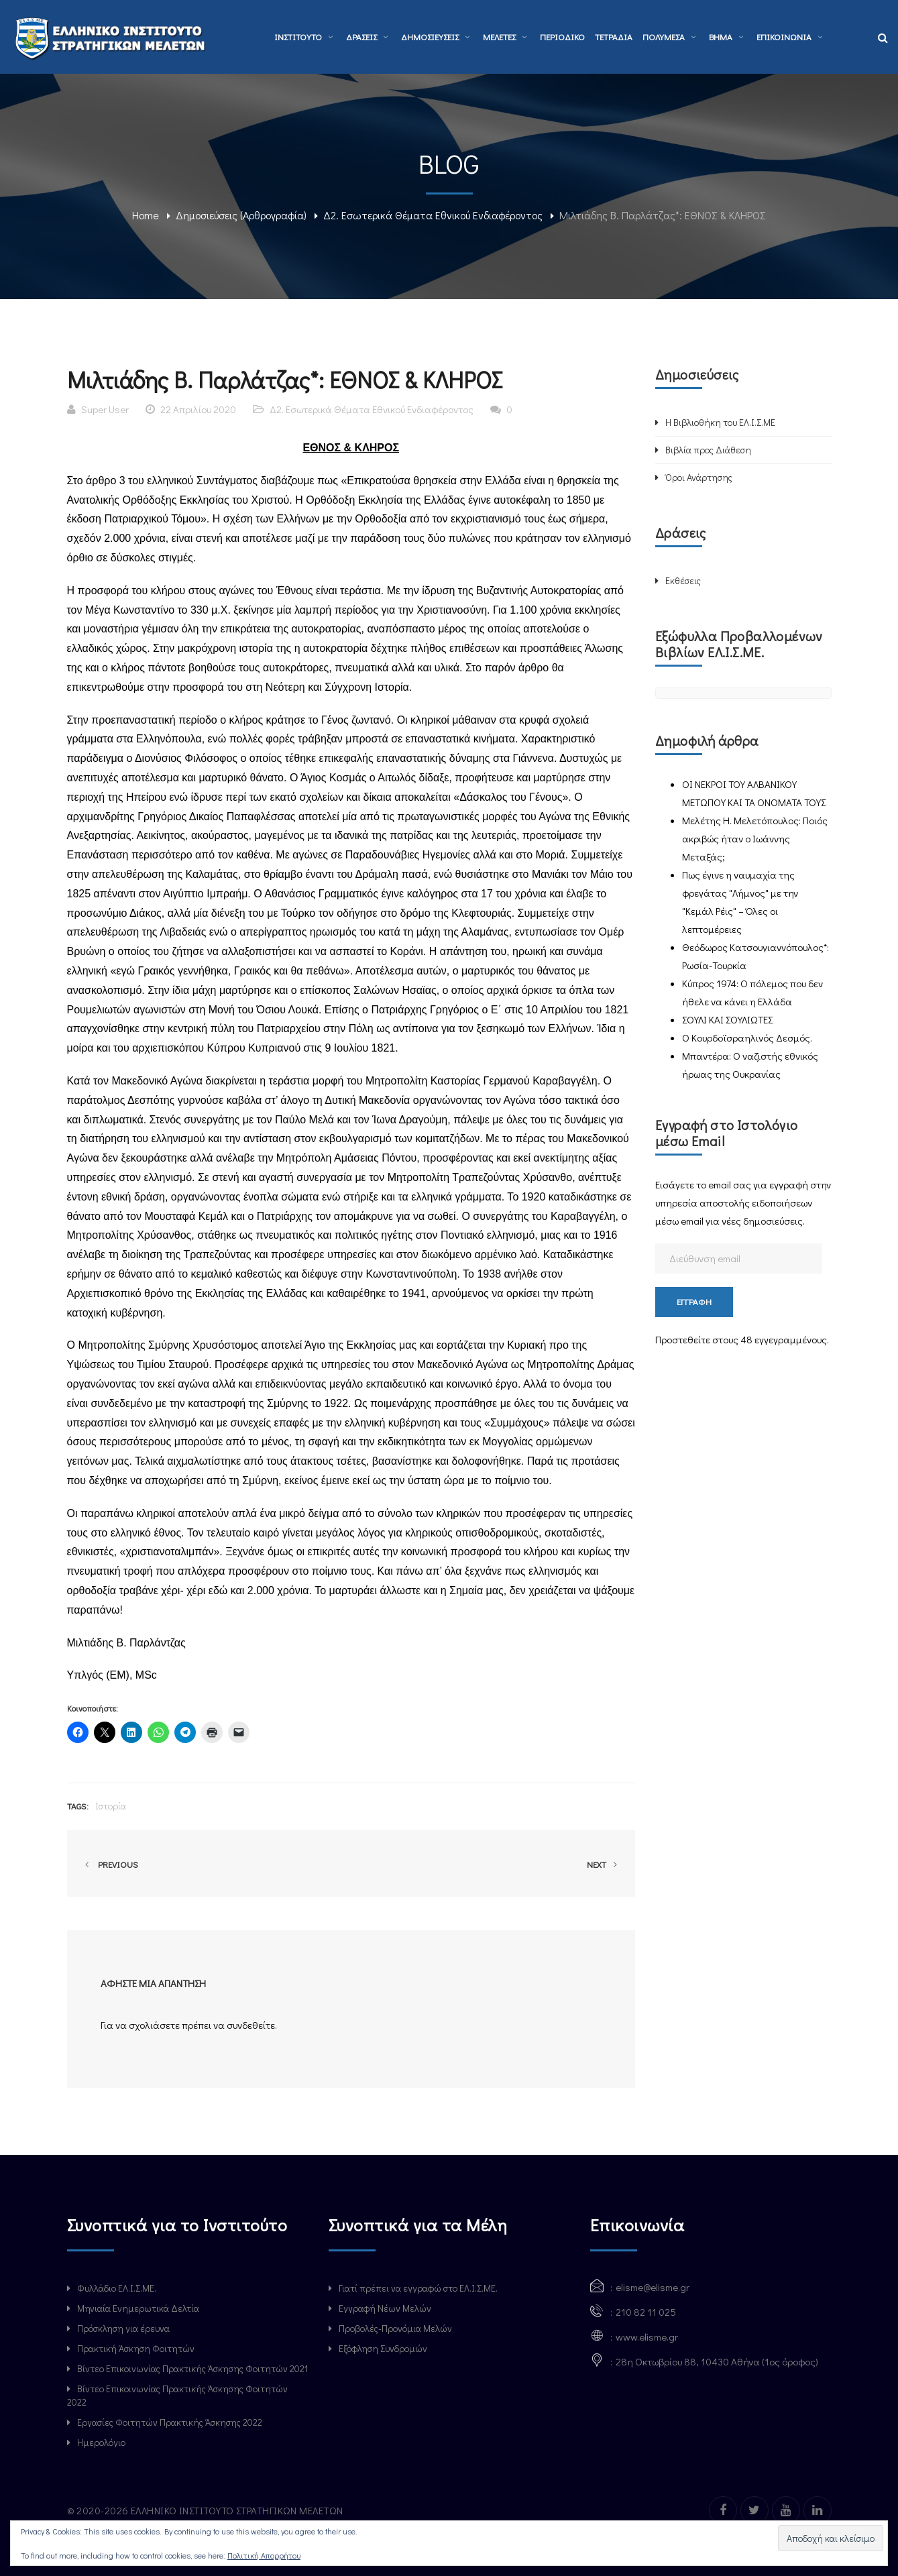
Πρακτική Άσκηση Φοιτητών (135, 2348)
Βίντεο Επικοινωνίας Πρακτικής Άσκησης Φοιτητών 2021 (192, 2368)
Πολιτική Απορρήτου (263, 2555)
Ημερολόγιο (101, 2442)
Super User (105, 409)
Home (145, 215)
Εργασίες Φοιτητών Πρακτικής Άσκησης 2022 (169, 2422)
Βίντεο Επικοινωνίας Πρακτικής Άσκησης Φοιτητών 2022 (177, 2395)
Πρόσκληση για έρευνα (123, 2328)
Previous (109, 1864)
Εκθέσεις (683, 580)
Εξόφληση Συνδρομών (383, 2348)
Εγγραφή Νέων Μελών (385, 2308)
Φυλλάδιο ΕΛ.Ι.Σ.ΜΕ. (116, 2288)
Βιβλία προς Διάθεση (708, 449)
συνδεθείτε (251, 2024)
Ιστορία (110, 1805)
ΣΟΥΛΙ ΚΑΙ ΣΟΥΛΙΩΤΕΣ (727, 1019)
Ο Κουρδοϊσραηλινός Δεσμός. (747, 1037)
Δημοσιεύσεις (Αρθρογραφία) (241, 215)
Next (604, 1864)
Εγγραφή (694, 1301)
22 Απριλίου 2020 (198, 409)
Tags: (78, 1805)
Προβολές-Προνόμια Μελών (395, 2328)
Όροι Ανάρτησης (698, 477)
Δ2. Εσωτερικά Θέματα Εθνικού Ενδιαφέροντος (433, 215)
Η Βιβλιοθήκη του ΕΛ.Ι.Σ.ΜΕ (720, 422)
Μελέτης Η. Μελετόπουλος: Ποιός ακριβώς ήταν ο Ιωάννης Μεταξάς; (755, 838)
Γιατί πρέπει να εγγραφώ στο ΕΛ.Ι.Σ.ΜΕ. (418, 2288)
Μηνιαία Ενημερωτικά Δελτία (138, 2308)
